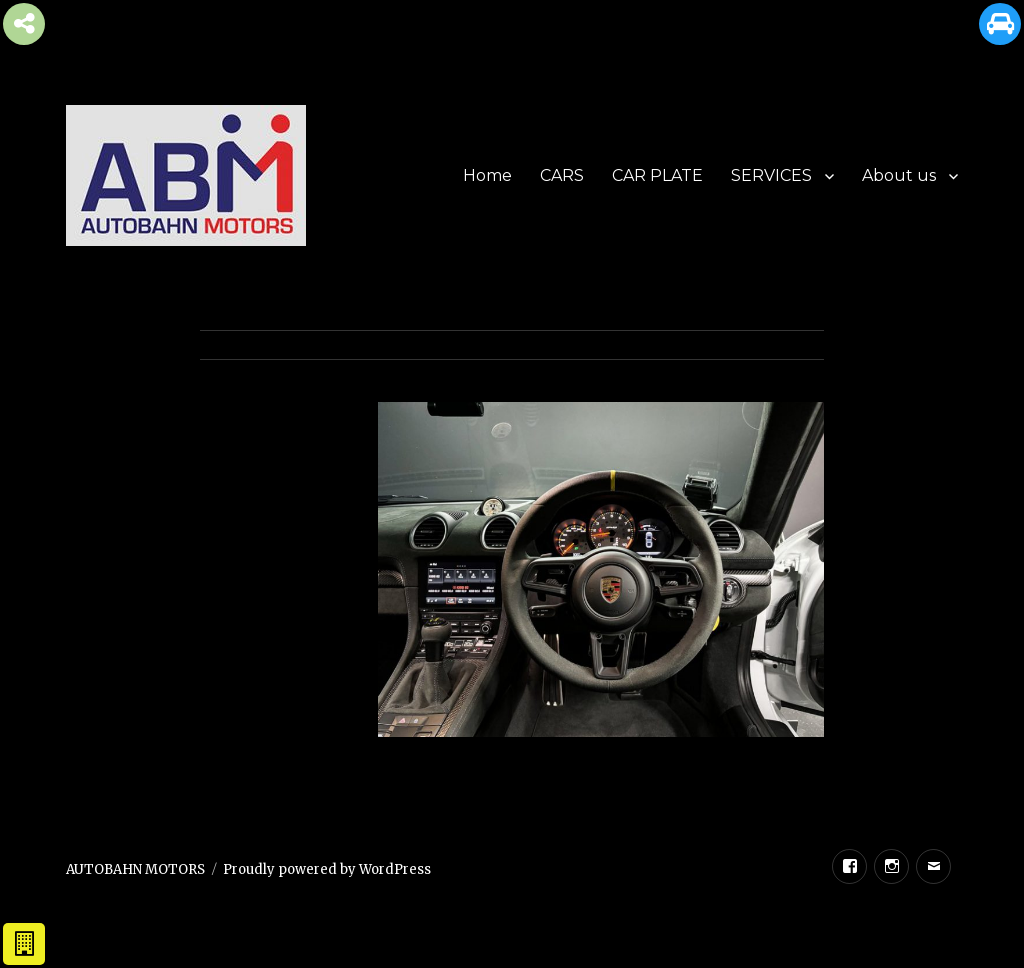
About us (899, 175)
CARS (562, 175)
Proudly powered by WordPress (327, 869)
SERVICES (771, 175)
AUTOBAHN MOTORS (135, 869)
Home (487, 175)
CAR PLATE (657, 175)
